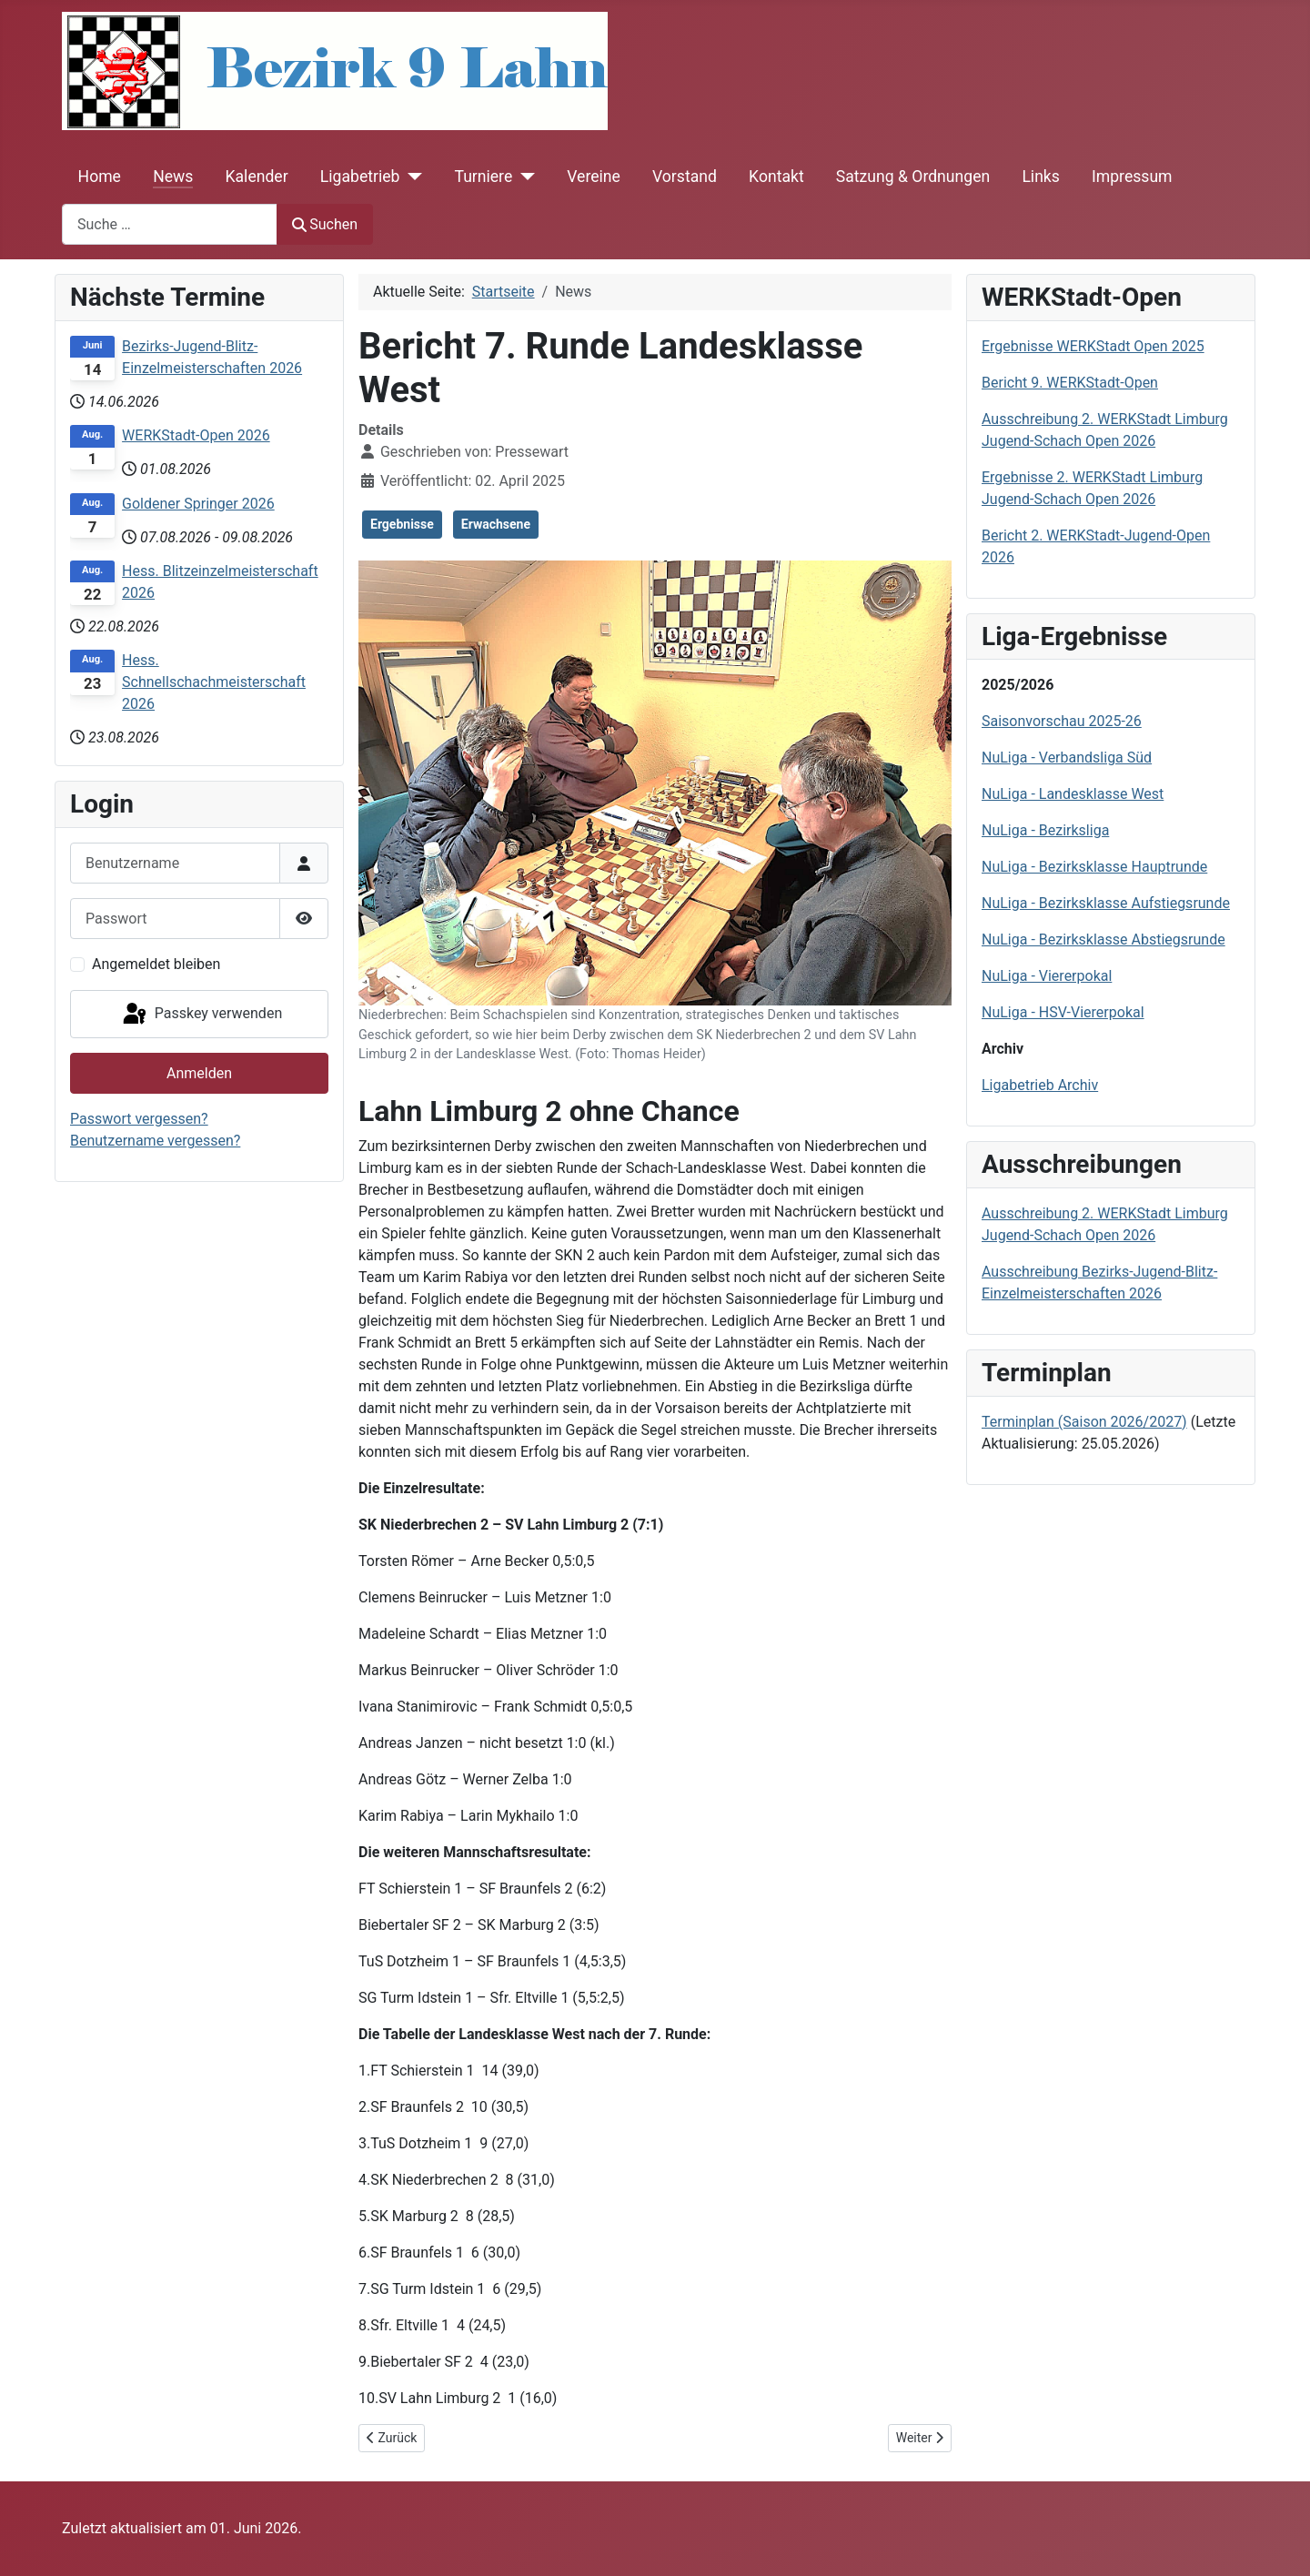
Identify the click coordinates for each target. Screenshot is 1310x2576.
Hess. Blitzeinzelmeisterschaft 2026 (220, 581)
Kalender (257, 176)
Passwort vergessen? (139, 1118)
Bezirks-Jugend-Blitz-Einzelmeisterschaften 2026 (212, 357)
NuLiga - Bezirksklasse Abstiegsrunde (1103, 939)
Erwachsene (495, 524)
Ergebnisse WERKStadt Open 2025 (1093, 346)
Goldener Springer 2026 (198, 503)
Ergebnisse (402, 524)
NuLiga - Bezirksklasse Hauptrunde (1094, 866)
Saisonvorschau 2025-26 (1062, 721)
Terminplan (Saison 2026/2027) (1084, 1421)
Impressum (1132, 176)
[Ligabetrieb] (410, 176)
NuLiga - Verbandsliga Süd (1067, 757)
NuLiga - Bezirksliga (1045, 830)
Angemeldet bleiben (156, 964)
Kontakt (776, 176)
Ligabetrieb (360, 176)
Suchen (325, 224)
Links (1040, 176)
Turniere (483, 176)
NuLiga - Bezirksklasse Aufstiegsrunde (1106, 903)
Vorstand (684, 176)
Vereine (593, 176)
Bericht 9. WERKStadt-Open (1070, 382)
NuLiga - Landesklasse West (1073, 794)
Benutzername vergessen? (155, 1140)
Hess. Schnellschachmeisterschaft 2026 (214, 682)
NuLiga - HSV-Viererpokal (1063, 1012)
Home (99, 176)
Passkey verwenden (201, 1014)
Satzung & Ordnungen (913, 176)
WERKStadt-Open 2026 (196, 435)
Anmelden (199, 1073)
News (173, 176)
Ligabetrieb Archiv (1040, 1085)
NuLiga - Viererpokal (1047, 976)
